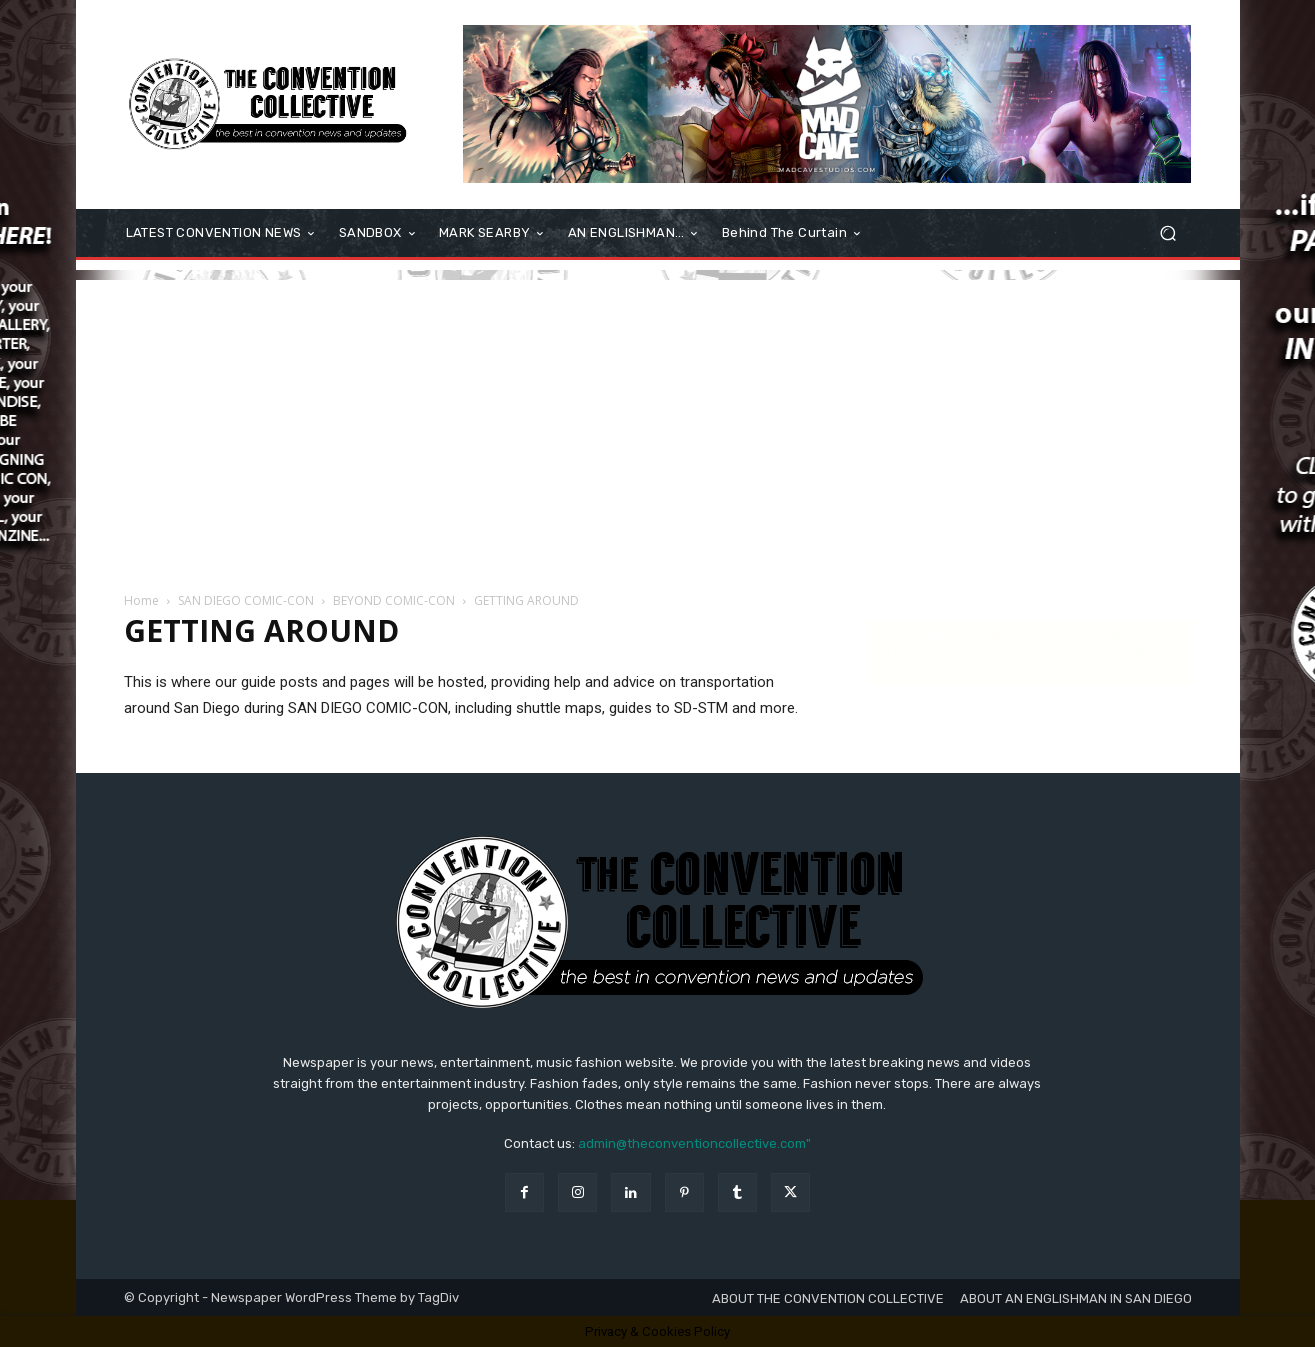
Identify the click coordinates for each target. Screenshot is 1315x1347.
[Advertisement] (658, 420)
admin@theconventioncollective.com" (694, 1143)
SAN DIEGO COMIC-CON (246, 600)
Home (141, 600)
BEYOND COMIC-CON (394, 600)
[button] (1168, 233)
